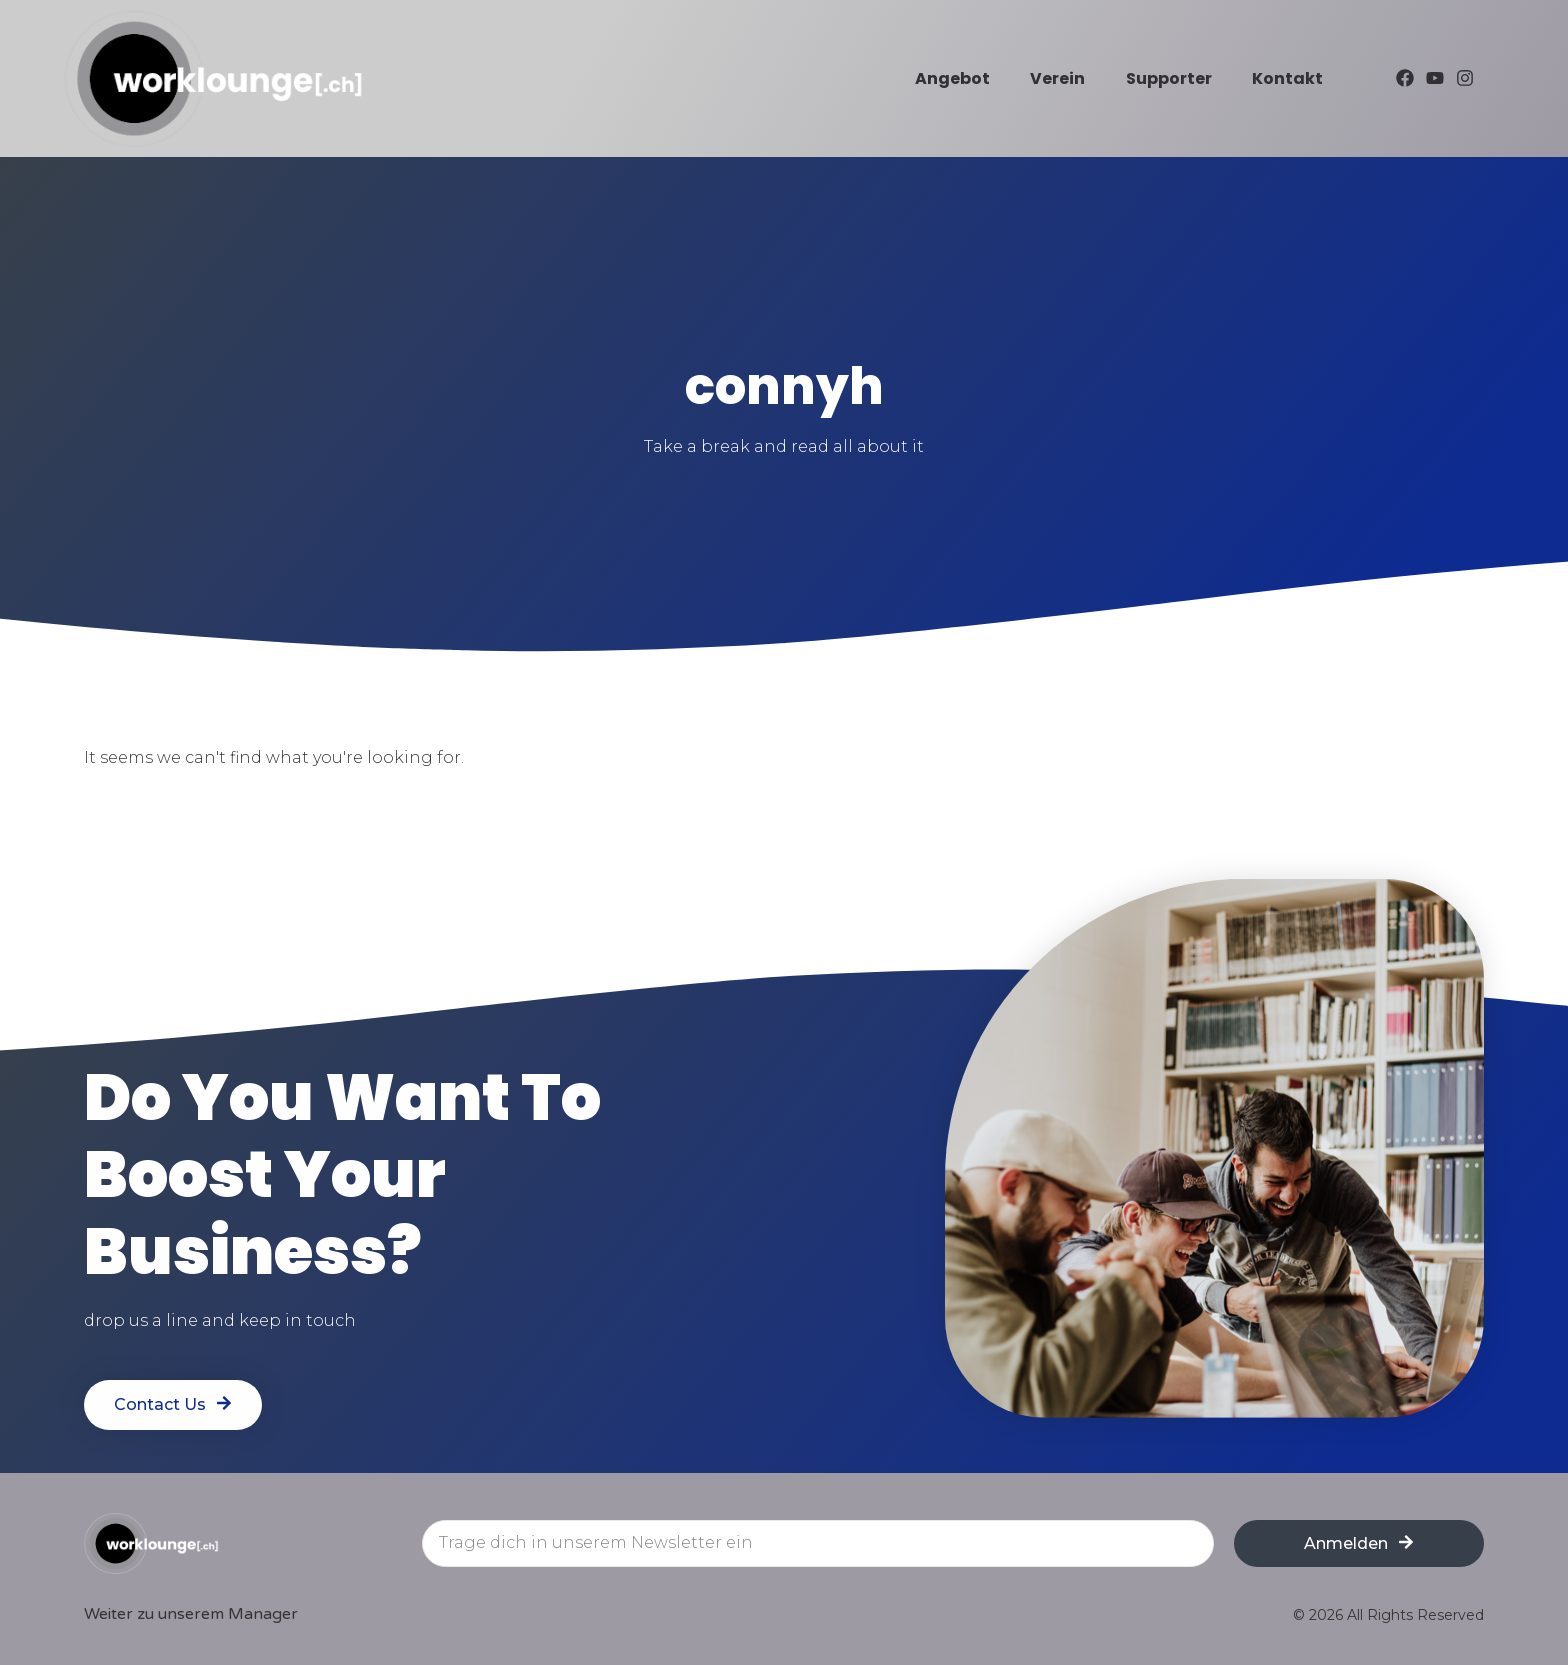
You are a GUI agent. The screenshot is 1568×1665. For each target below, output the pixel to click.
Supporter (1169, 78)
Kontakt (1287, 78)
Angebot (952, 78)
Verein (1057, 78)
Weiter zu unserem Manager (191, 1614)
